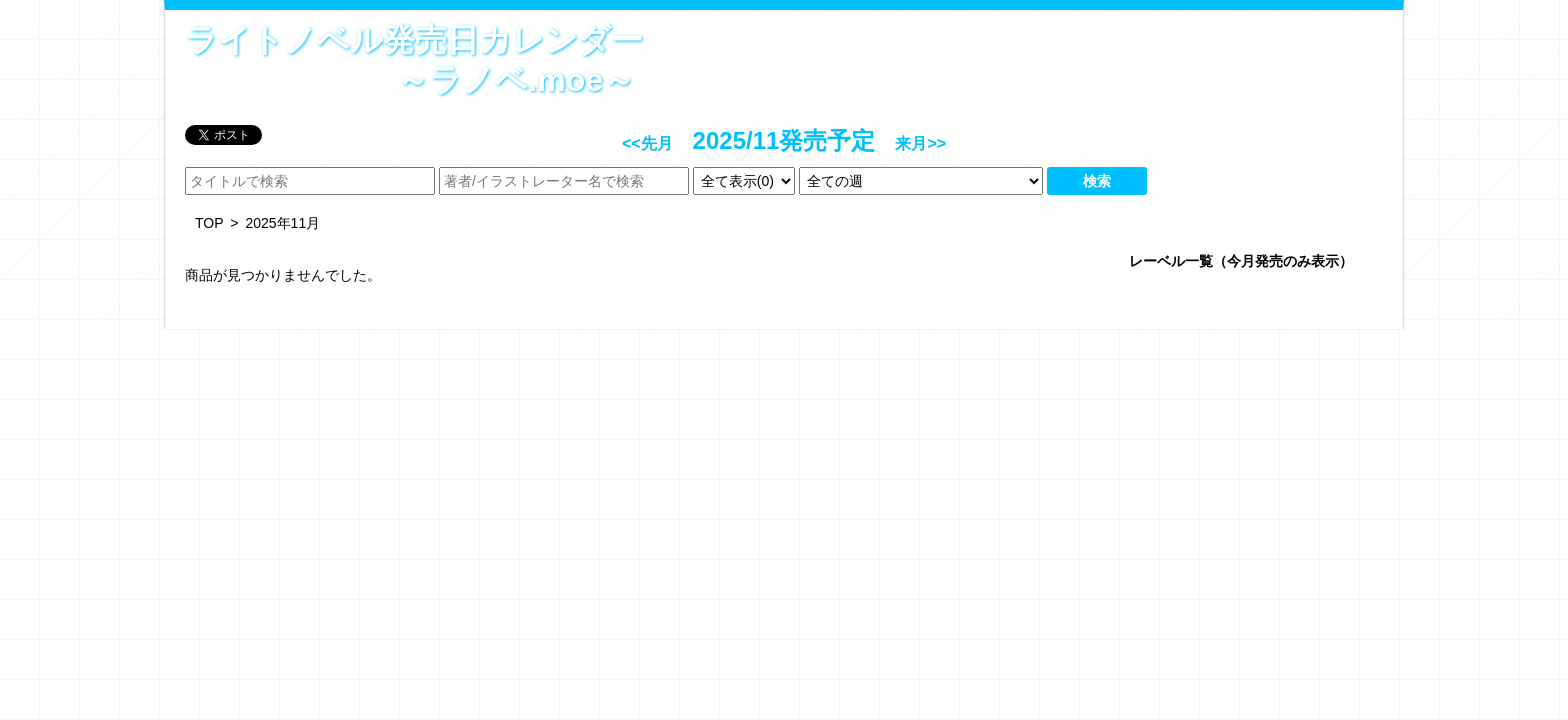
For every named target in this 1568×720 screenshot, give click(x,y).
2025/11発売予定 (784, 140)
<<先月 (647, 143)
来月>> (920, 143)
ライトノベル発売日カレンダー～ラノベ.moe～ (410, 60)
